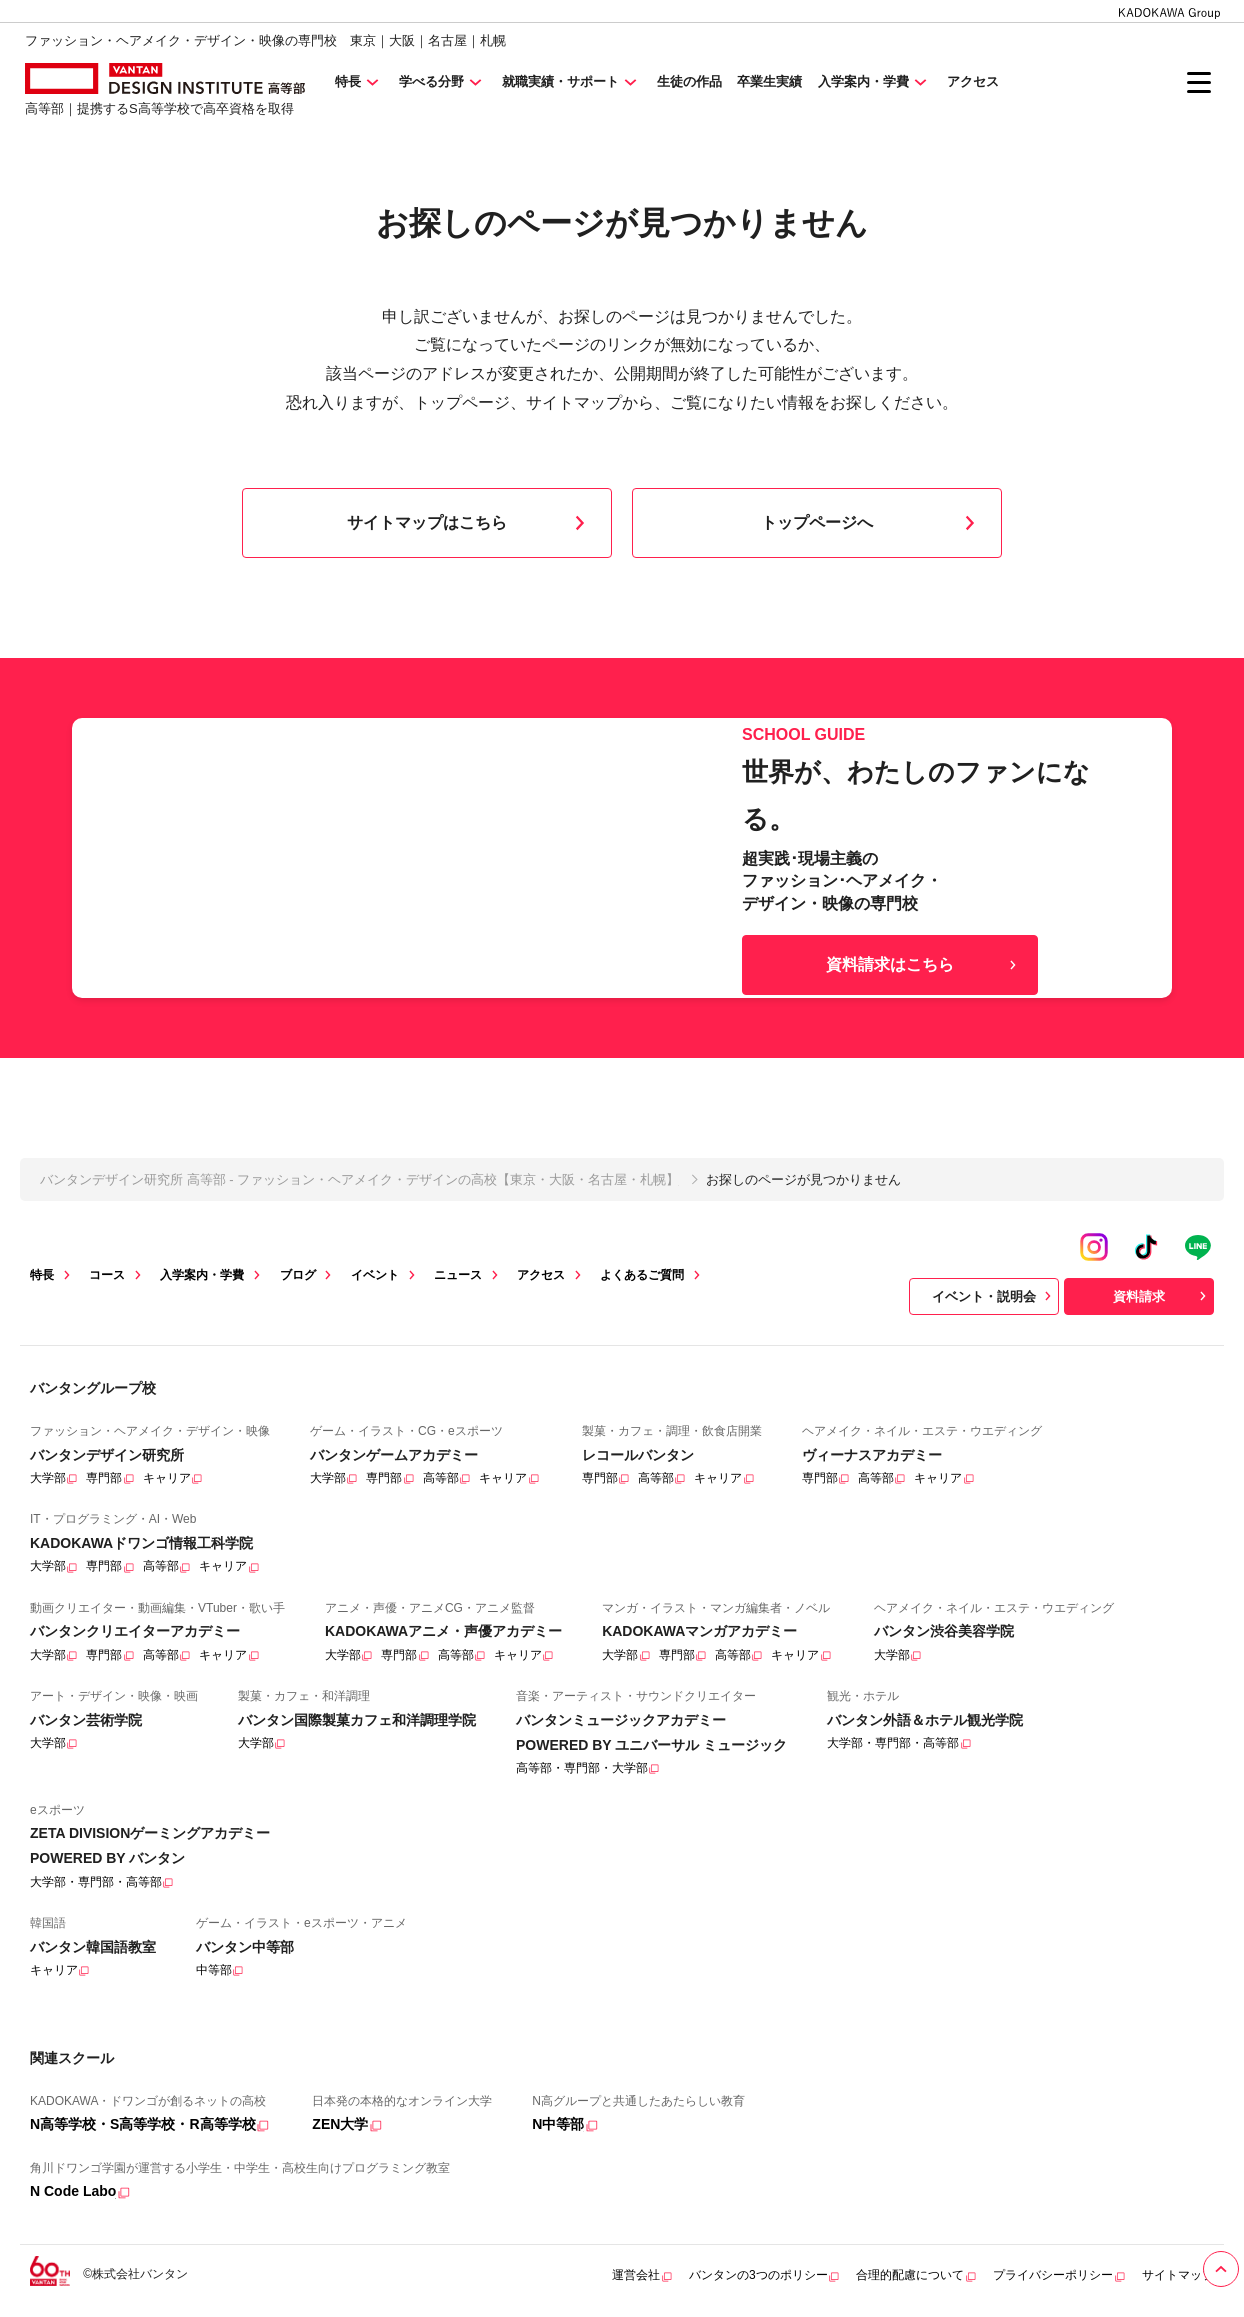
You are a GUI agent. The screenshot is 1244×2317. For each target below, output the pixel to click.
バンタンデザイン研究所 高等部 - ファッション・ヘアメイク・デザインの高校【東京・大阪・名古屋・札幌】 (359, 1179)
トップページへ (872, 523)
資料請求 (1162, 1296)
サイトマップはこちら (470, 523)
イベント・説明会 (994, 1296)
